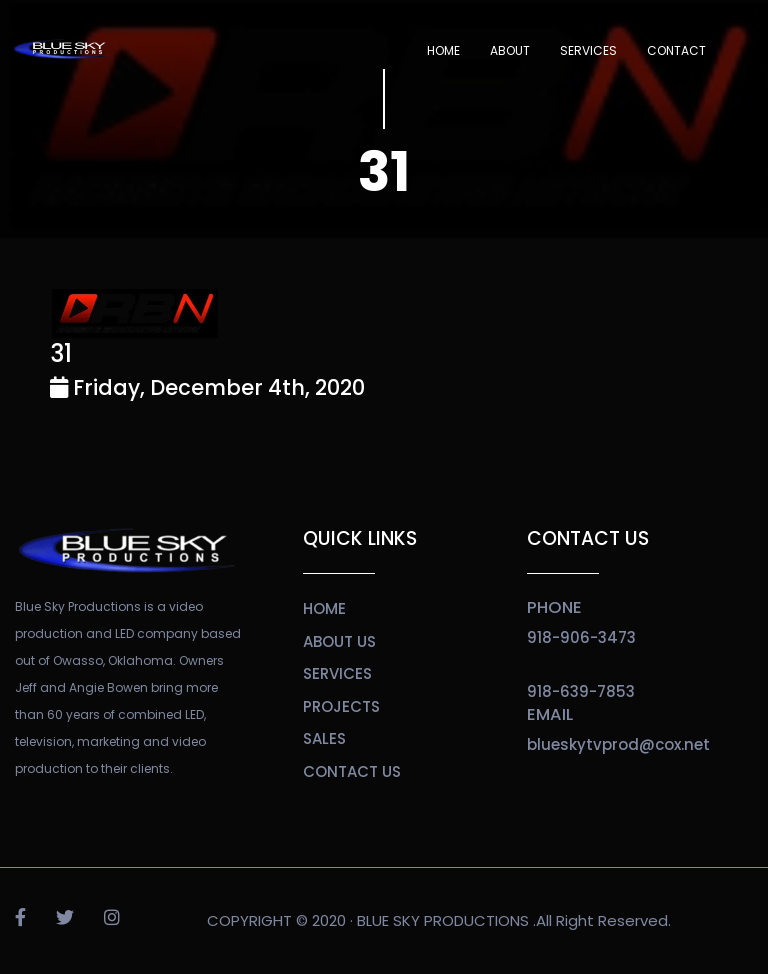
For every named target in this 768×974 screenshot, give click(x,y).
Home (443, 50)
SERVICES (588, 50)
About (510, 50)
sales (324, 738)
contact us (352, 771)
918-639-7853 (581, 691)
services (337, 673)
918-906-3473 (581, 637)
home (324, 608)
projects (341, 706)
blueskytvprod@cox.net (618, 744)
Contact (676, 50)
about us (339, 641)
